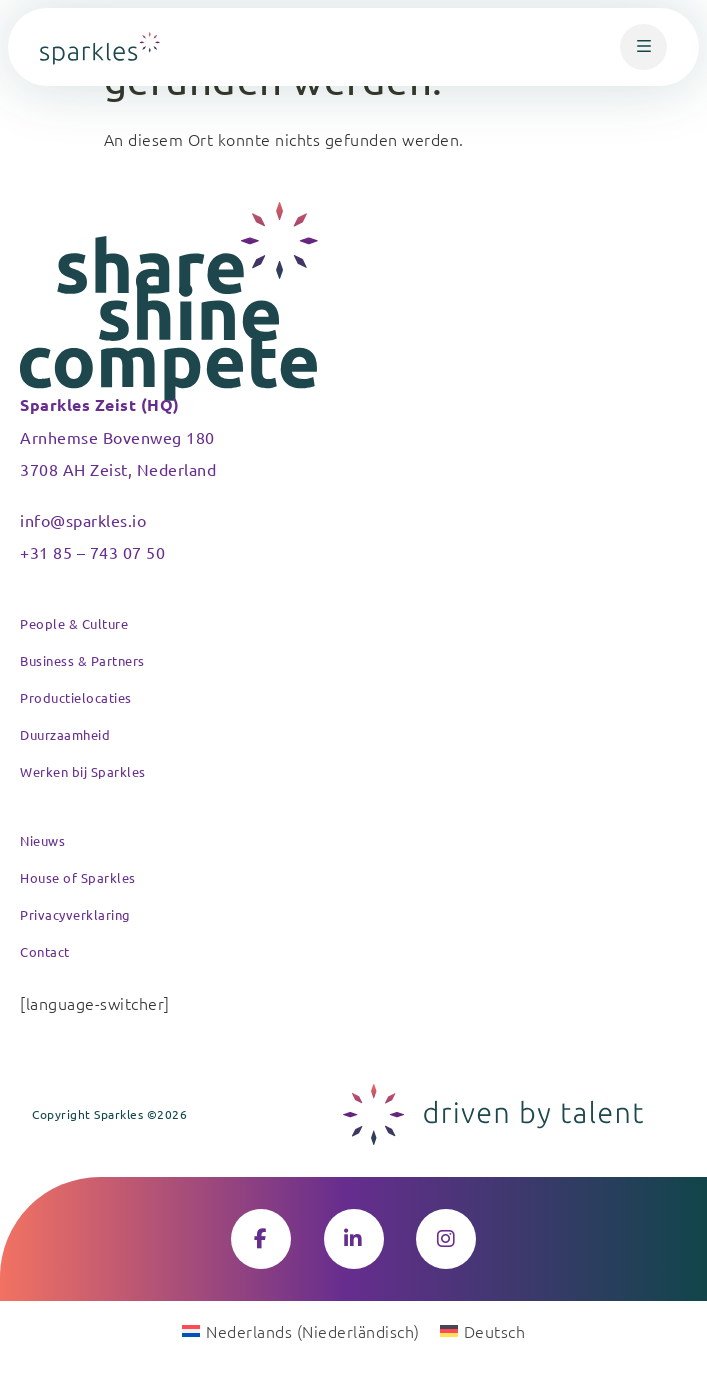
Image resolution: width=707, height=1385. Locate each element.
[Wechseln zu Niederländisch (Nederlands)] (301, 1330)
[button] (643, 47)
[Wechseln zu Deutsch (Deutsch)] (483, 1330)
